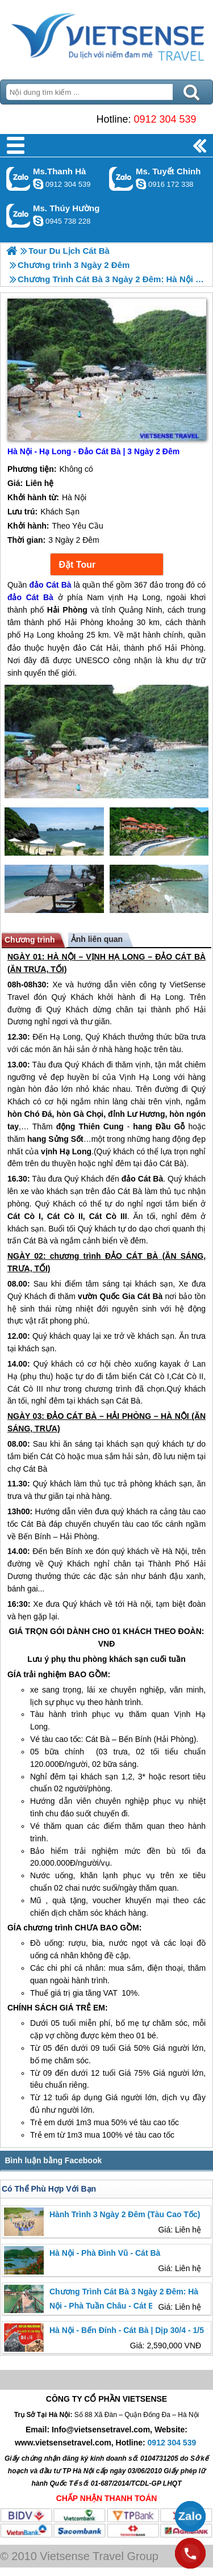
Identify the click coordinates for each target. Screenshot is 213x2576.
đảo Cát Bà (163, 1163)
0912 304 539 (164, 119)
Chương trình (30, 939)
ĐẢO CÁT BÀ (180, 956)
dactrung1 (38, 221)
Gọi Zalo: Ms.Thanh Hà (18, 178)
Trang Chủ (106, 37)
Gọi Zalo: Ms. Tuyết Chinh (121, 178)
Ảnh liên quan (97, 939)
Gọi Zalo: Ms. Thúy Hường (18, 215)
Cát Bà (35, 1240)
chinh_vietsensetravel (141, 184)
